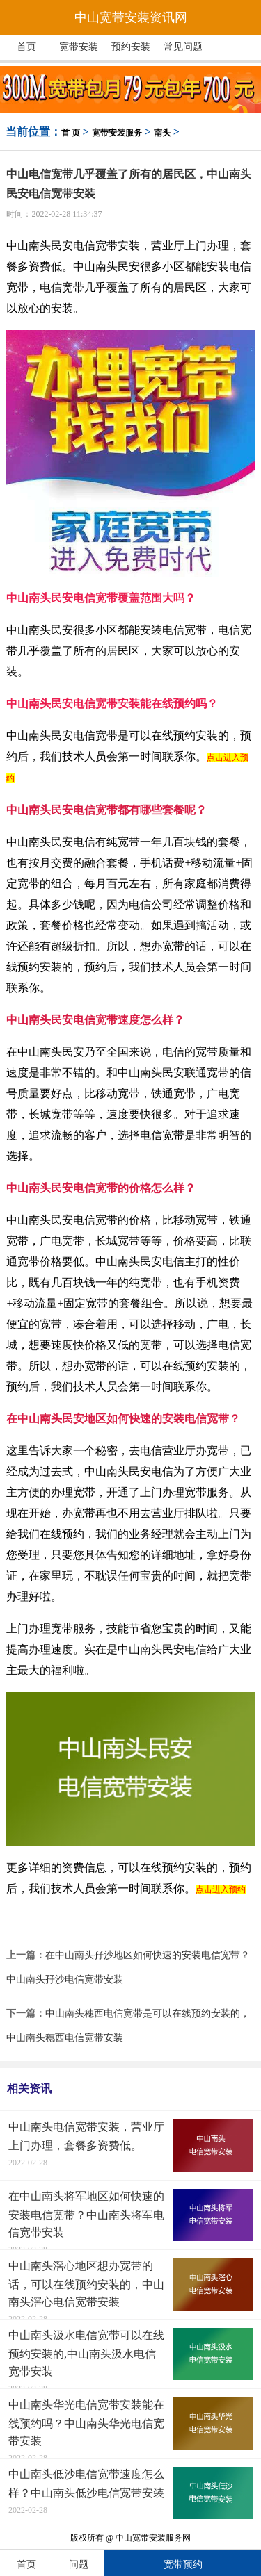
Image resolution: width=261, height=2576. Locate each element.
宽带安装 (78, 47)
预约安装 (130, 47)
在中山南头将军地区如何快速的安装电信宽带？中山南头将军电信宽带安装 (86, 2214)
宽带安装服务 (117, 133)
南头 (162, 133)
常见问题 (183, 47)
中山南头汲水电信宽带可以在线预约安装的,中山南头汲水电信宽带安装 (86, 2353)
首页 (26, 47)
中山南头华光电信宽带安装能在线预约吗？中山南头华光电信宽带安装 (86, 2423)
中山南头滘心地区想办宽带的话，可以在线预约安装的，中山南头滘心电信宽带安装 (86, 2284)
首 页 (70, 133)
